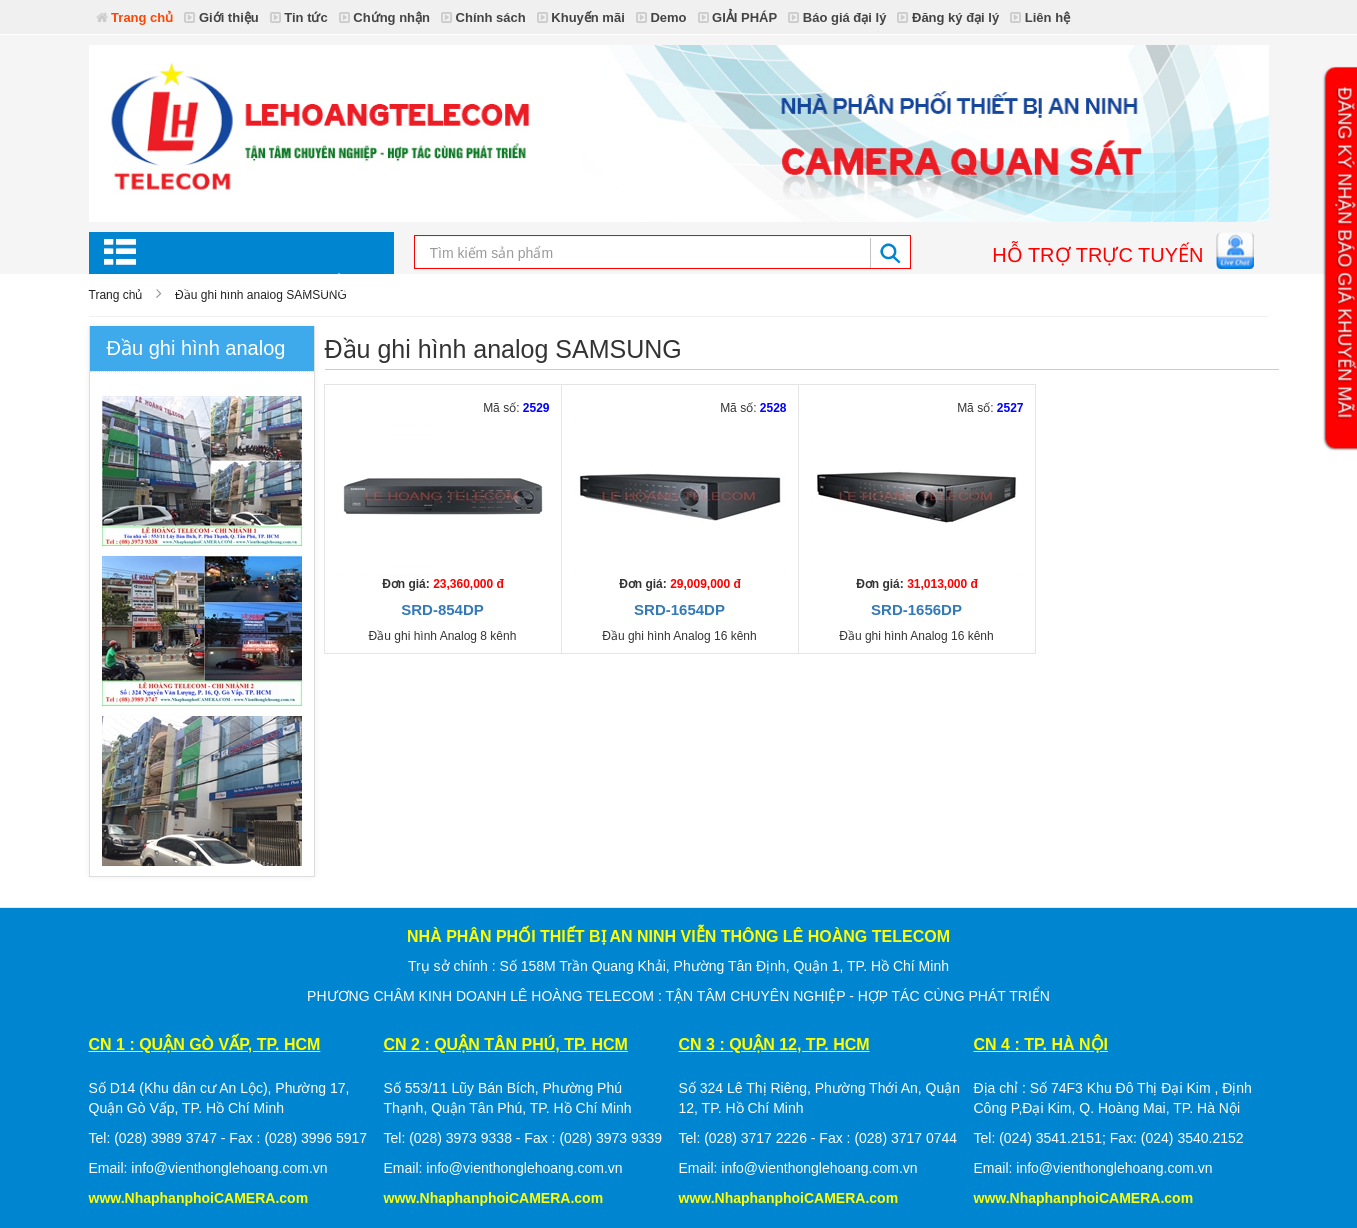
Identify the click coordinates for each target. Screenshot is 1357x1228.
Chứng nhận (384, 17)
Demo (661, 17)
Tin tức (299, 17)
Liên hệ (1040, 17)
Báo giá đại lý (837, 17)
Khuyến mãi (581, 17)
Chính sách (483, 17)
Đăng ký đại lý (948, 17)
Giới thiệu (221, 17)
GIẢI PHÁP (738, 17)
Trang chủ (135, 17)
